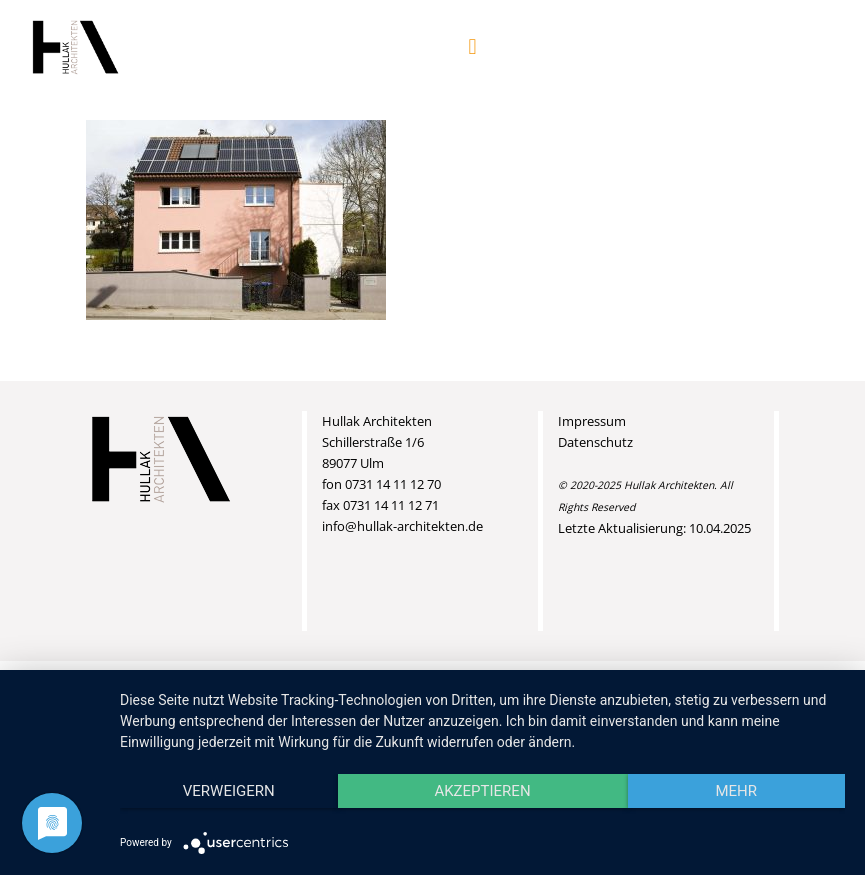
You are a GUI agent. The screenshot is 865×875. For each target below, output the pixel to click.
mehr (736, 791)
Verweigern (229, 791)
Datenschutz (595, 442)
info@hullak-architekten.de (402, 526)
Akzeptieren (482, 791)
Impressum (592, 421)
